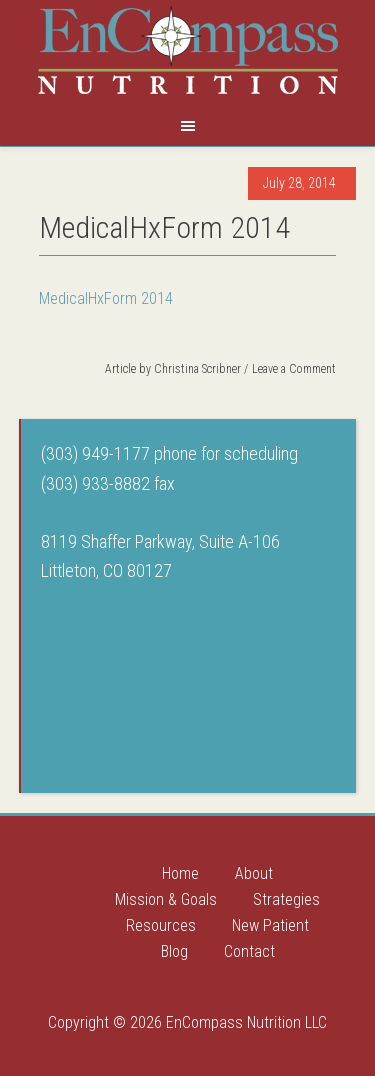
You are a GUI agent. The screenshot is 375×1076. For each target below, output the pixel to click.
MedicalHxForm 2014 (106, 298)
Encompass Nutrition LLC (188, 50)
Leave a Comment (294, 369)
